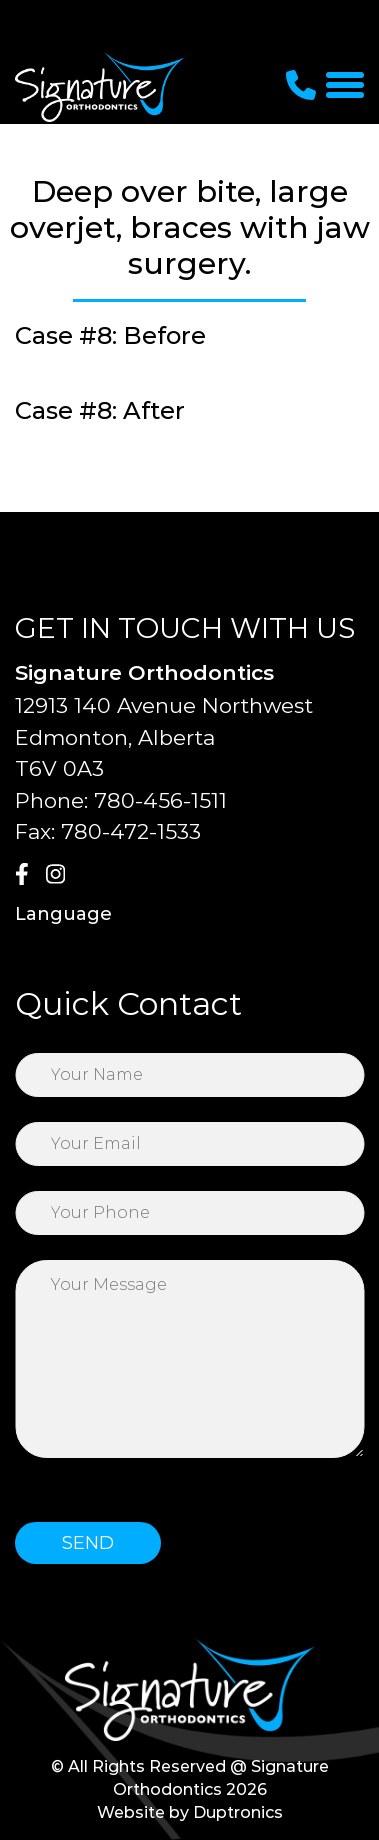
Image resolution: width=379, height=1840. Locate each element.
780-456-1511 (160, 800)
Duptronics (238, 1812)
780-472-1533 (131, 831)
